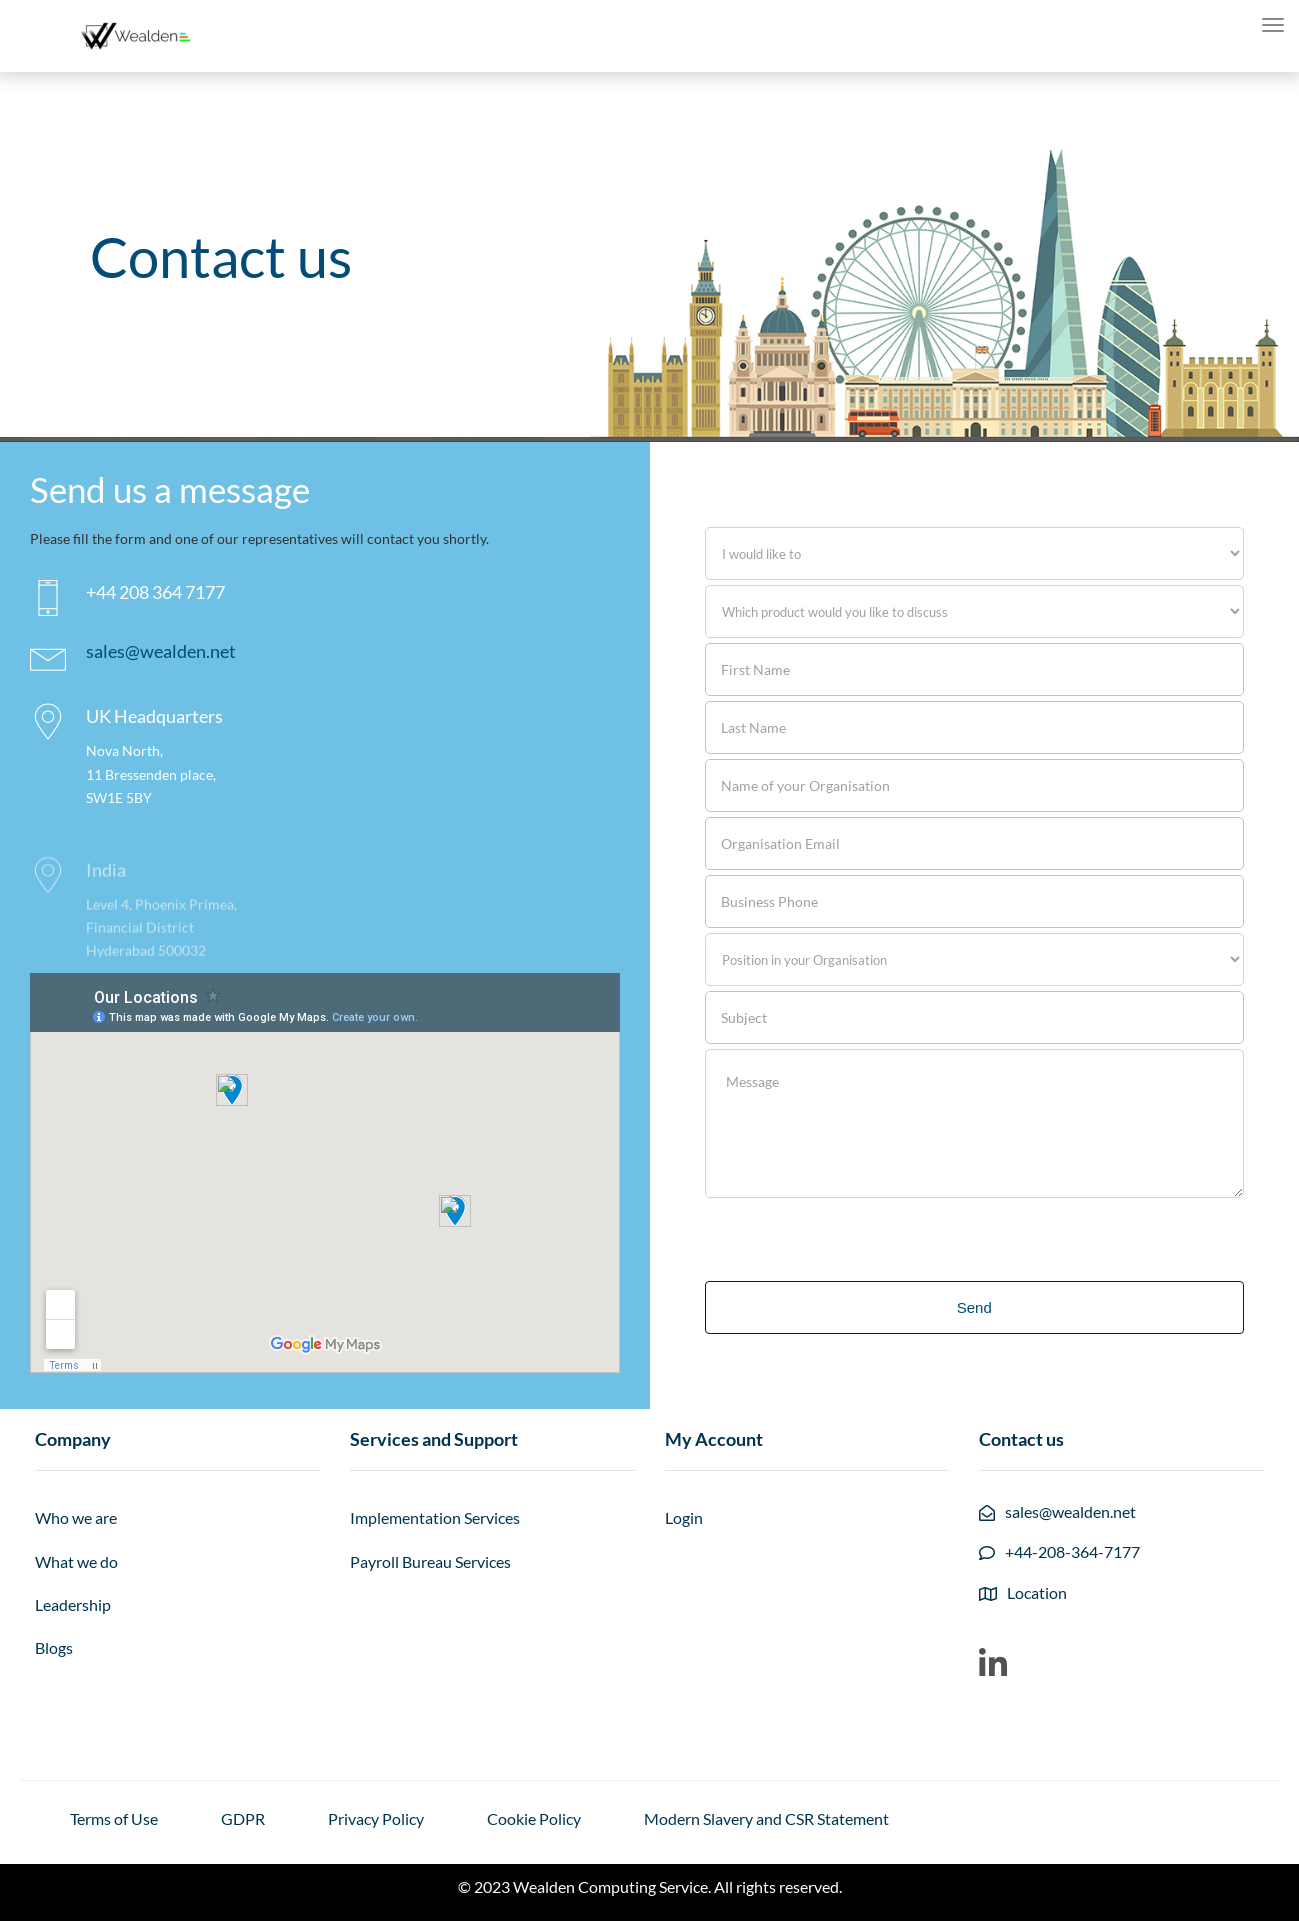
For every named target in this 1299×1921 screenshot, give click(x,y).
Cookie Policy (534, 1818)
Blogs (54, 1647)
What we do (76, 1561)
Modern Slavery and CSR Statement (766, 1818)
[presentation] (857, 1237)
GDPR (243, 1818)
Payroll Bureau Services (430, 1561)
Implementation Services (435, 1517)
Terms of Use (114, 1818)
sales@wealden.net (161, 651)
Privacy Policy (376, 1818)
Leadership (73, 1604)
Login (684, 1517)
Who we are (76, 1517)
